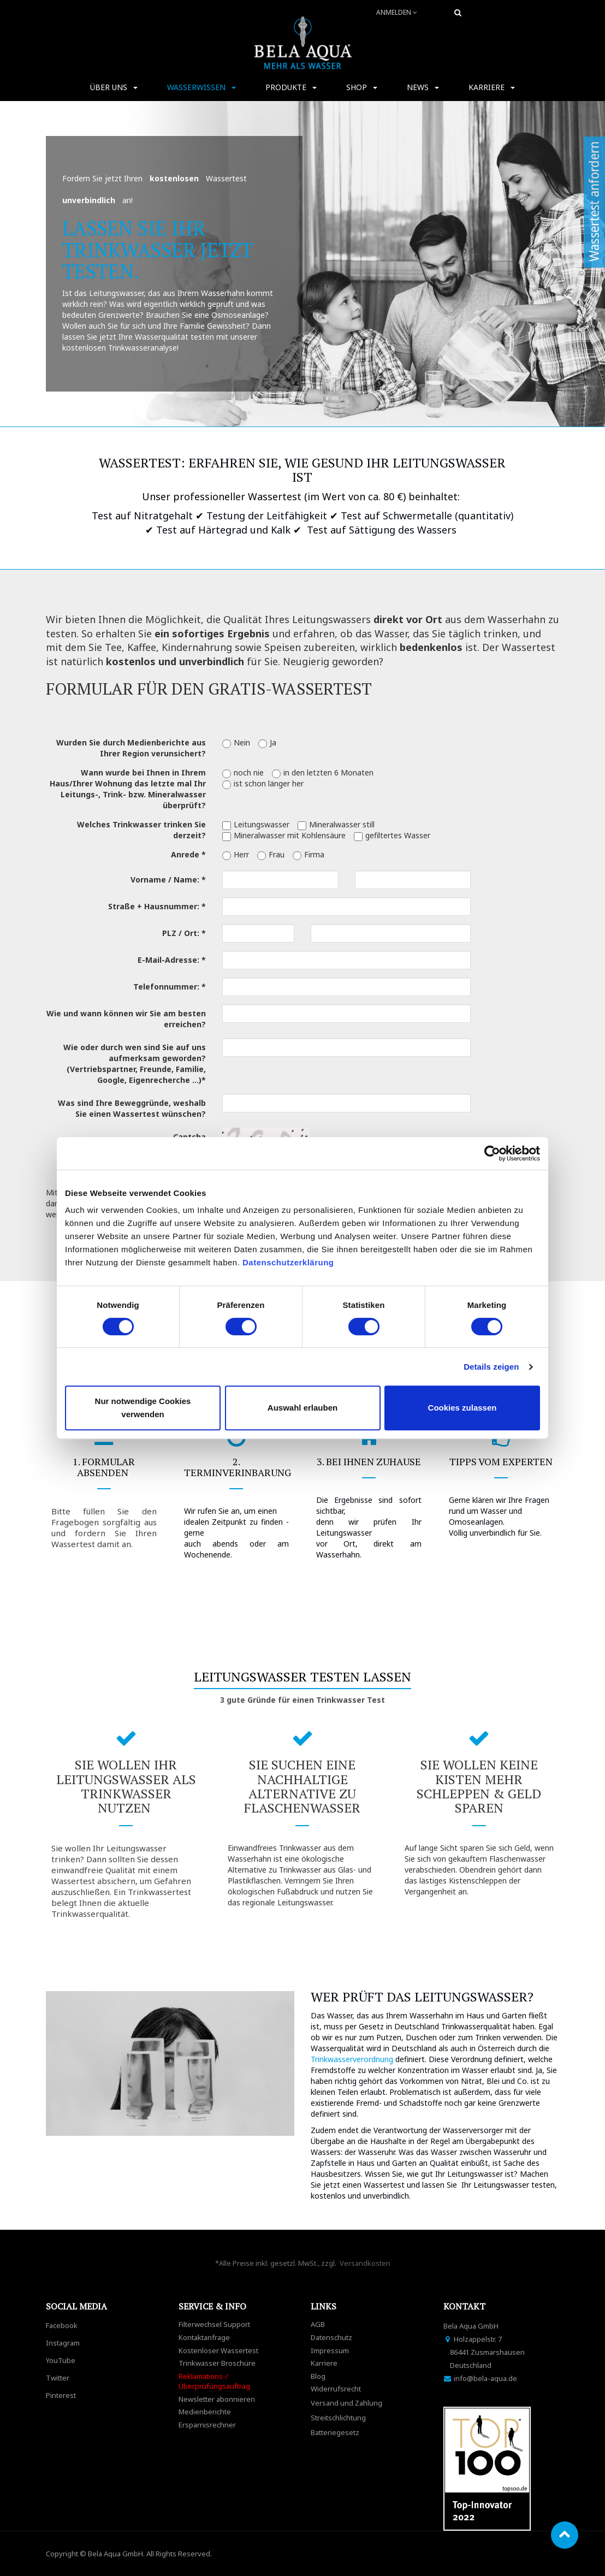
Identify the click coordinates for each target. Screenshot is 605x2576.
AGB (318, 2324)
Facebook (62, 2325)
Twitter (57, 2378)
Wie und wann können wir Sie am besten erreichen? (126, 1018)
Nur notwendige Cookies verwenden (143, 1407)
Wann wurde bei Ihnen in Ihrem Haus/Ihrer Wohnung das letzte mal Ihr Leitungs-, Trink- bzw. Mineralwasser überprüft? (128, 788)
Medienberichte (205, 2412)
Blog (318, 2376)
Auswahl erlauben (302, 1407)
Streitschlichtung (338, 2418)
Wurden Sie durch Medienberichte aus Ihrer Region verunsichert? (131, 748)
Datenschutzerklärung (289, 1262)
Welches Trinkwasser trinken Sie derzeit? (141, 829)
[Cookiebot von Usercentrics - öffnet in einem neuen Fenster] (492, 1153)
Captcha (189, 1137)
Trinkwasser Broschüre (217, 2363)
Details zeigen (491, 1366)
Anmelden (396, 12)
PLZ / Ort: (180, 933)
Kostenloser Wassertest (218, 2350)
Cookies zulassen (462, 1407)
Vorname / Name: (165, 879)
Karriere (324, 2363)
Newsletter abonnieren (217, 2399)
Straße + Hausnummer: (153, 906)
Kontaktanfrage (204, 2337)
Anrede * (188, 854)
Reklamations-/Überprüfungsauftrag (214, 2381)
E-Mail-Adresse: (168, 960)
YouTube (60, 2360)
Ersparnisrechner (207, 2425)
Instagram (63, 2343)
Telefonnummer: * (169, 986)
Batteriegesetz (335, 2432)
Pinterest (61, 2395)
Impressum (330, 2350)
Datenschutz (331, 2337)
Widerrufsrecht (336, 2389)
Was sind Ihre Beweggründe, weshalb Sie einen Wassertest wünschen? (132, 1108)
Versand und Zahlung (346, 2403)
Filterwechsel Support (214, 2324)
